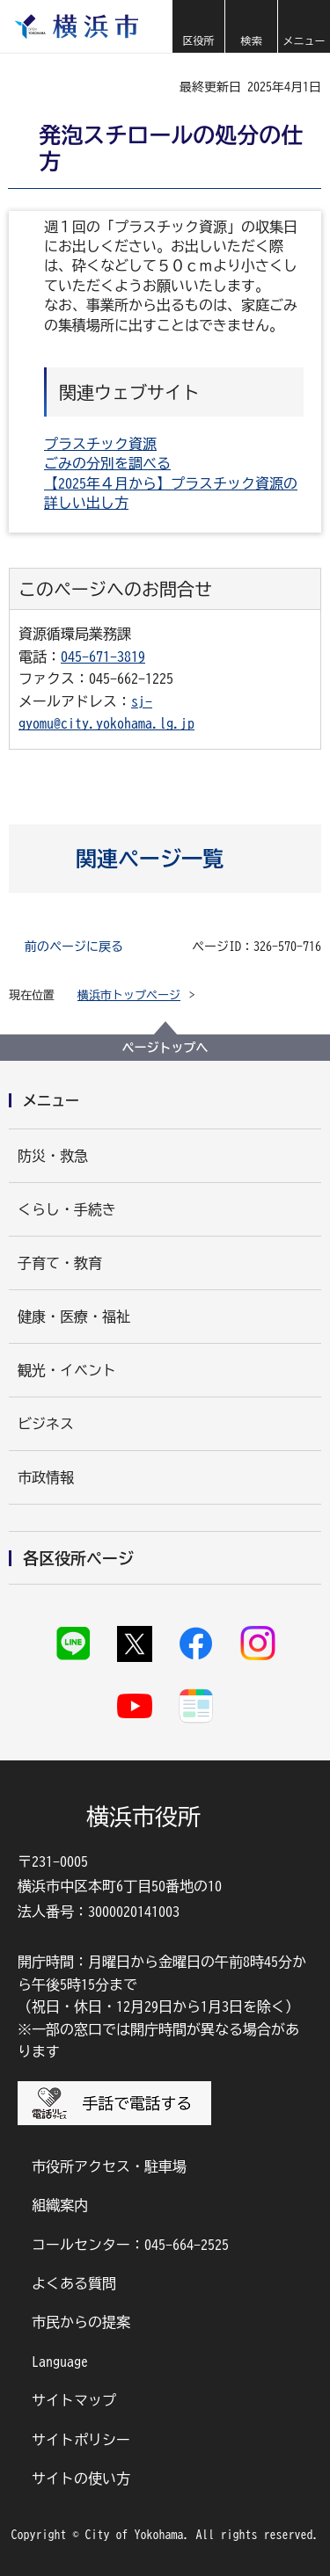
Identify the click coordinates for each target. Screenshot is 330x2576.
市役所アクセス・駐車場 (109, 2166)
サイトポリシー (81, 2440)
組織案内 (60, 2205)
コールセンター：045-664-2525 (130, 2245)
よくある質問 (74, 2283)
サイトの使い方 (81, 2478)
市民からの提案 (81, 2322)
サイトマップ (74, 2400)
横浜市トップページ (128, 995)
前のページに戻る (74, 946)
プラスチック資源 (100, 444)
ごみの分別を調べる (107, 463)
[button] (198, 26)
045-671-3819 (103, 656)
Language (60, 2362)
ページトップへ (165, 1047)
